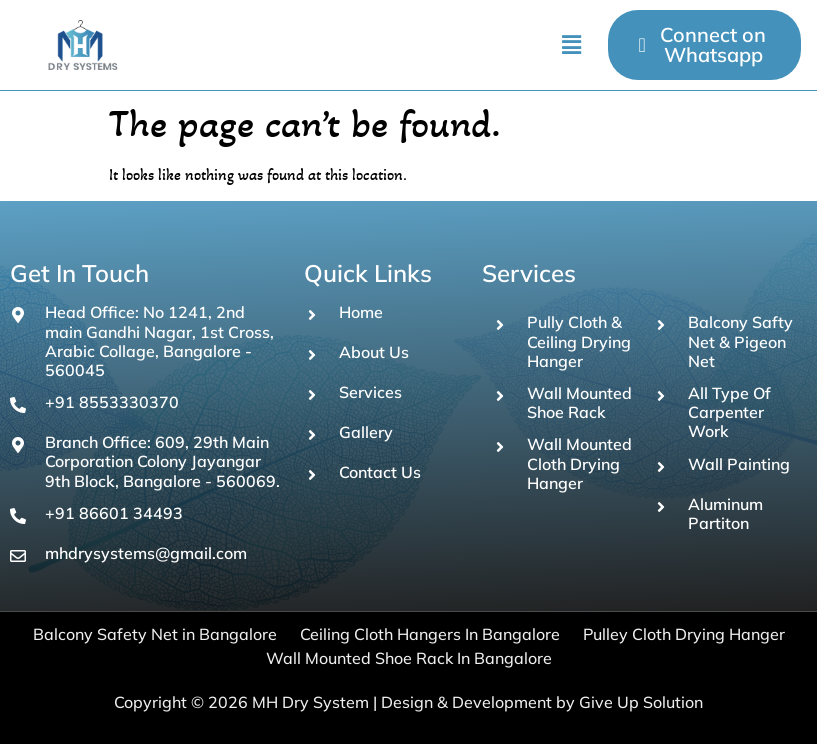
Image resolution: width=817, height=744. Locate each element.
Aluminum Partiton (725, 513)
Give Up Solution (641, 702)
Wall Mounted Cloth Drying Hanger (579, 463)
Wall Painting (739, 464)
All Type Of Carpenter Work (729, 412)
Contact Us (380, 472)
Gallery (366, 432)
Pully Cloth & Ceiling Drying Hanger (579, 341)
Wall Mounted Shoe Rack (579, 402)
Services (370, 392)
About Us (374, 352)
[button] (571, 45)
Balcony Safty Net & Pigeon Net (740, 341)
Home (361, 312)
